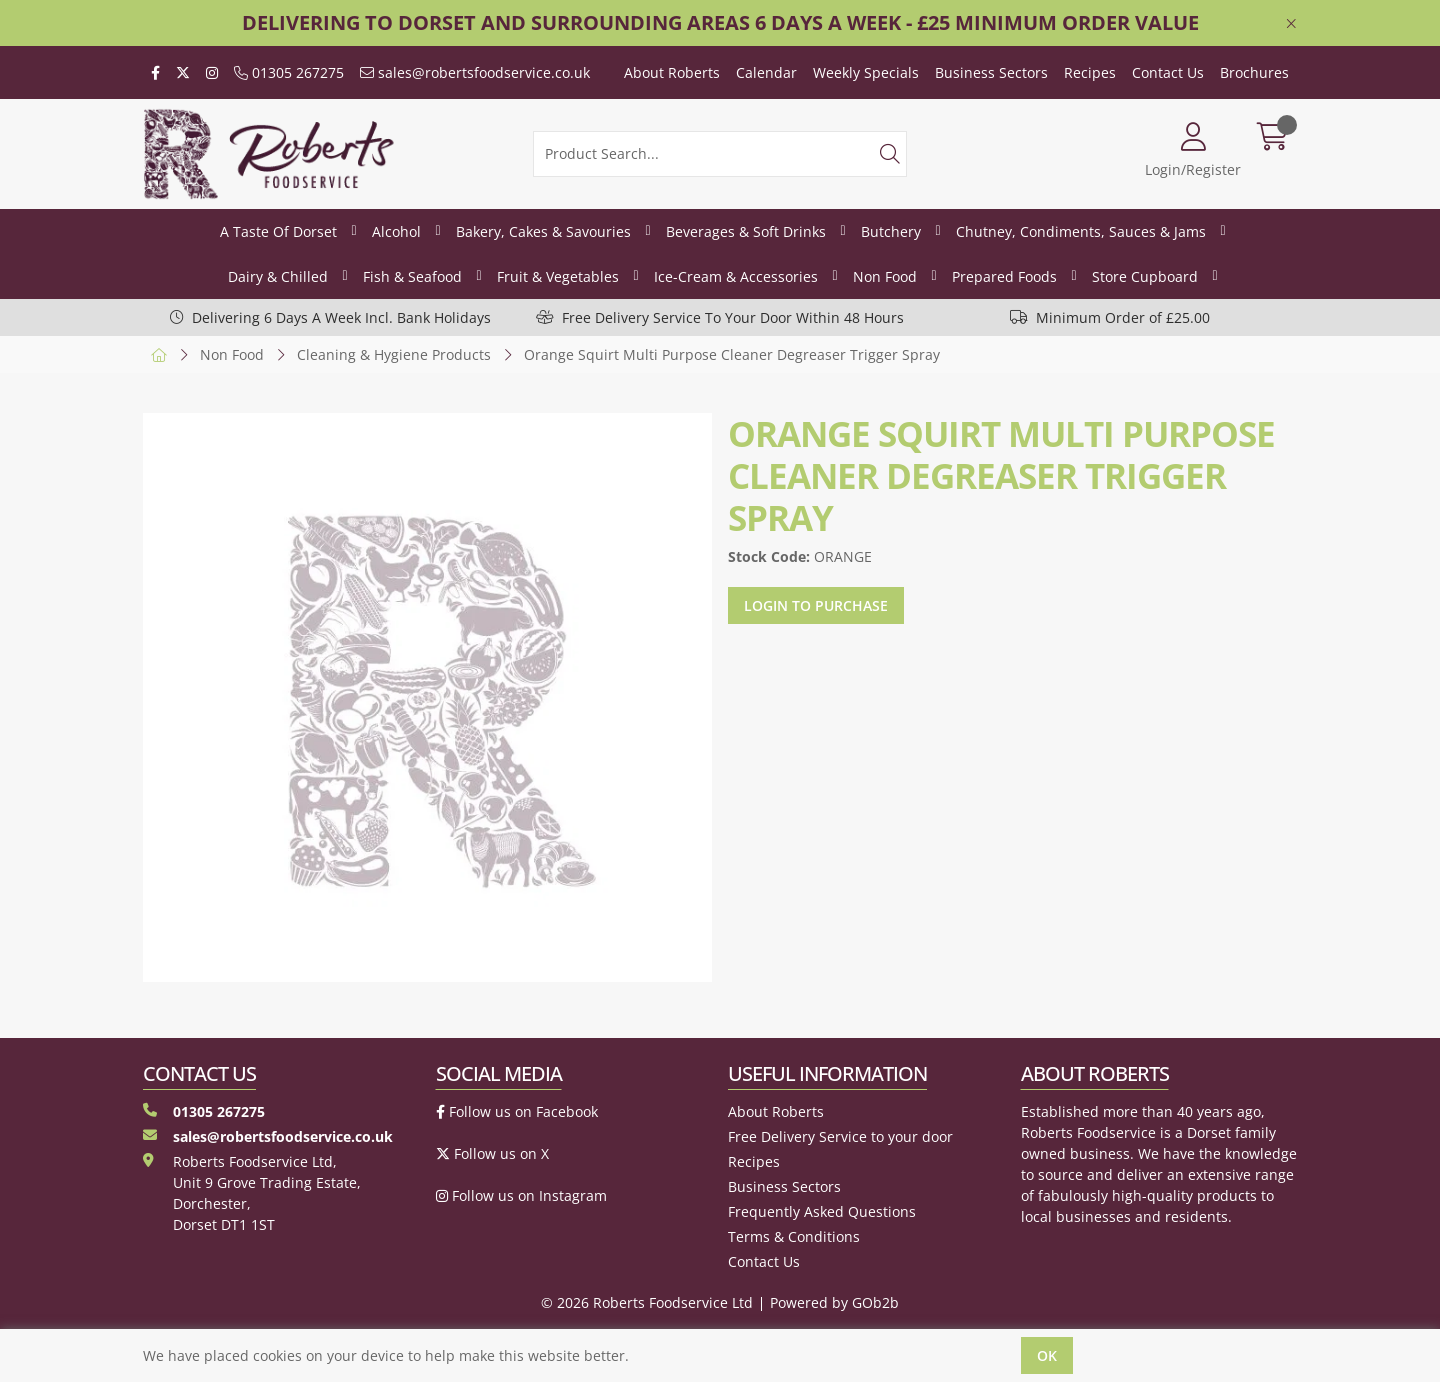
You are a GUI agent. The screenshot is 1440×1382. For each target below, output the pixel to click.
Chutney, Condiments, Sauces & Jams (1081, 231)
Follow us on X (492, 1153)
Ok (1047, 1355)
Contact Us (1168, 72)
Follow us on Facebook (517, 1111)
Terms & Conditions (794, 1236)
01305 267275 (289, 72)
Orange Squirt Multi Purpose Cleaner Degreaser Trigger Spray (732, 354)
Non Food (885, 276)
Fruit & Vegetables (558, 276)
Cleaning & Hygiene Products (394, 354)
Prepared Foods (1004, 276)
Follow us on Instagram (521, 1195)
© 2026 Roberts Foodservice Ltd (647, 1302)
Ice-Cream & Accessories (736, 276)
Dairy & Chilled (278, 276)
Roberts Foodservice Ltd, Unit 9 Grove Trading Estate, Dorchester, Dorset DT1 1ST (252, 1193)
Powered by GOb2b (834, 1302)
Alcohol (396, 231)
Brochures (1254, 72)
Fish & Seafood (412, 276)
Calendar (766, 72)
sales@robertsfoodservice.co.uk (475, 72)
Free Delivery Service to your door (840, 1136)
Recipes (1090, 72)
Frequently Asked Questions (822, 1211)
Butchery (891, 231)
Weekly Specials (866, 72)
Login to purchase (816, 605)
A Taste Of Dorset (278, 231)
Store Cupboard (1145, 276)
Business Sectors (991, 72)
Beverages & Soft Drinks (746, 231)
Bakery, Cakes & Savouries (543, 231)
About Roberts (672, 72)
